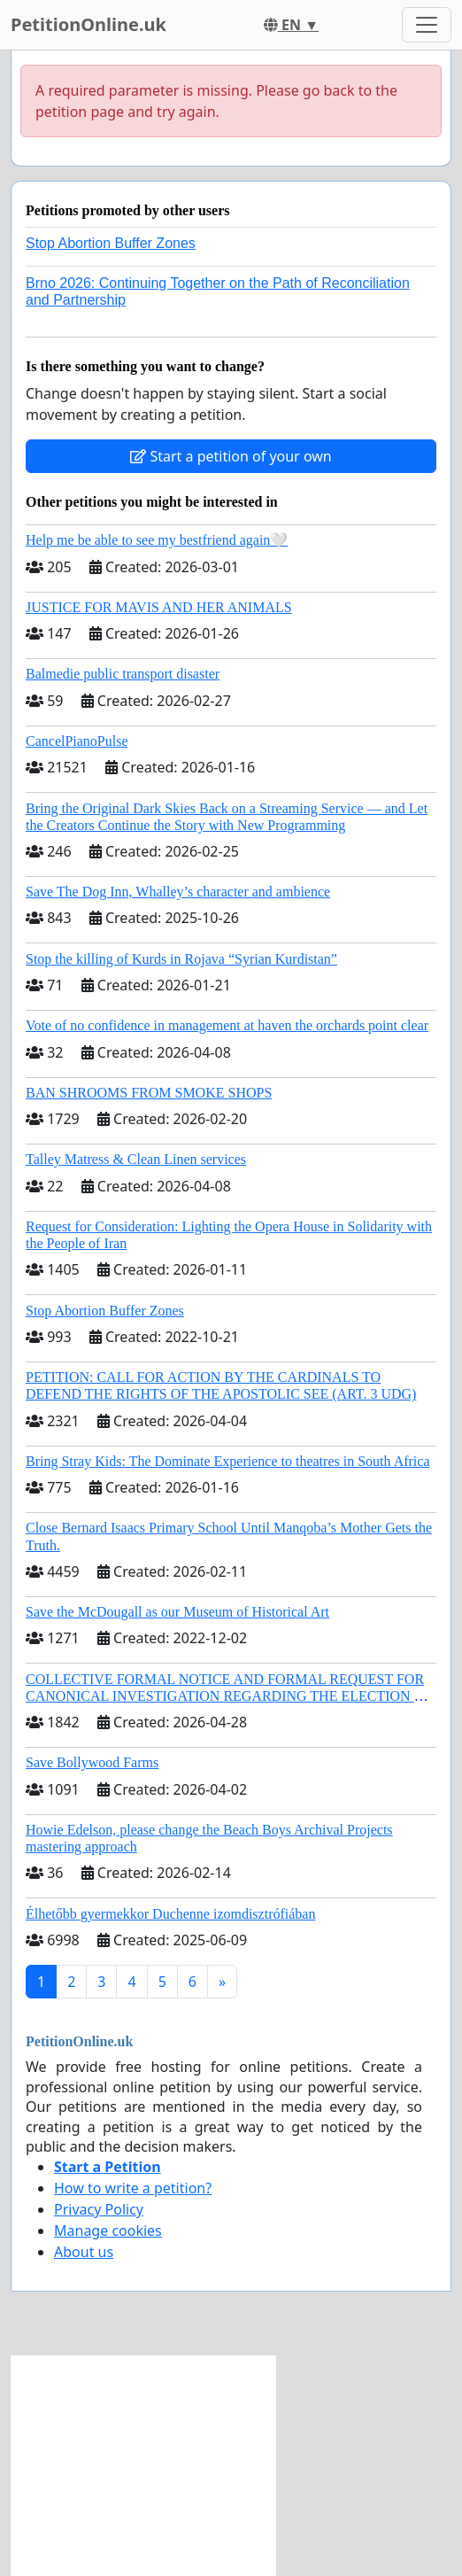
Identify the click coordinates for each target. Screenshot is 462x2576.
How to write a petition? (133, 2188)
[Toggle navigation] (426, 25)
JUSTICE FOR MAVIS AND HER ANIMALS (159, 607)
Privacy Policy (98, 2209)
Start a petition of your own (230, 456)
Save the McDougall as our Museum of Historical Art (177, 1611)
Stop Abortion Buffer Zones (111, 243)
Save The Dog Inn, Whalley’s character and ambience (178, 891)
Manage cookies (108, 2230)
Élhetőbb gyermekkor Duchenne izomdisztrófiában (170, 1913)
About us (83, 2252)
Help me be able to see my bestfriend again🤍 (157, 539)
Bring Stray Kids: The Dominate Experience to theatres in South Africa (227, 1461)
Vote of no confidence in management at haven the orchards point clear (227, 1025)
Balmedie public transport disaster (122, 673)
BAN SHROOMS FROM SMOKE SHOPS (149, 1092)
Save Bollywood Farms (92, 1762)
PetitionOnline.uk (88, 24)
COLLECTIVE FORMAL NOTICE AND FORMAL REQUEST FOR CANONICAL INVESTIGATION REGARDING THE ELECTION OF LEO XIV (229, 1696)
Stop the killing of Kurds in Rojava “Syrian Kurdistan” (181, 958)
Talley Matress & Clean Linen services (136, 1159)
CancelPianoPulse (77, 741)
